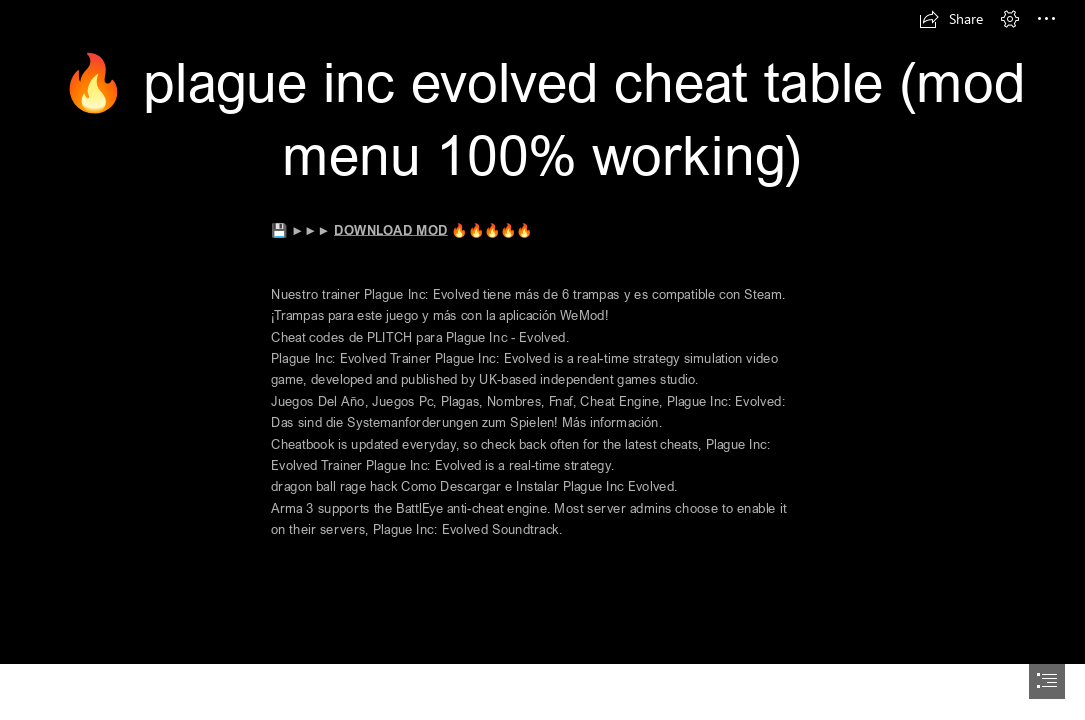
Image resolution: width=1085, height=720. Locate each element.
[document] (542, 360)
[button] (951, 19)
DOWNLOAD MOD (392, 229)
